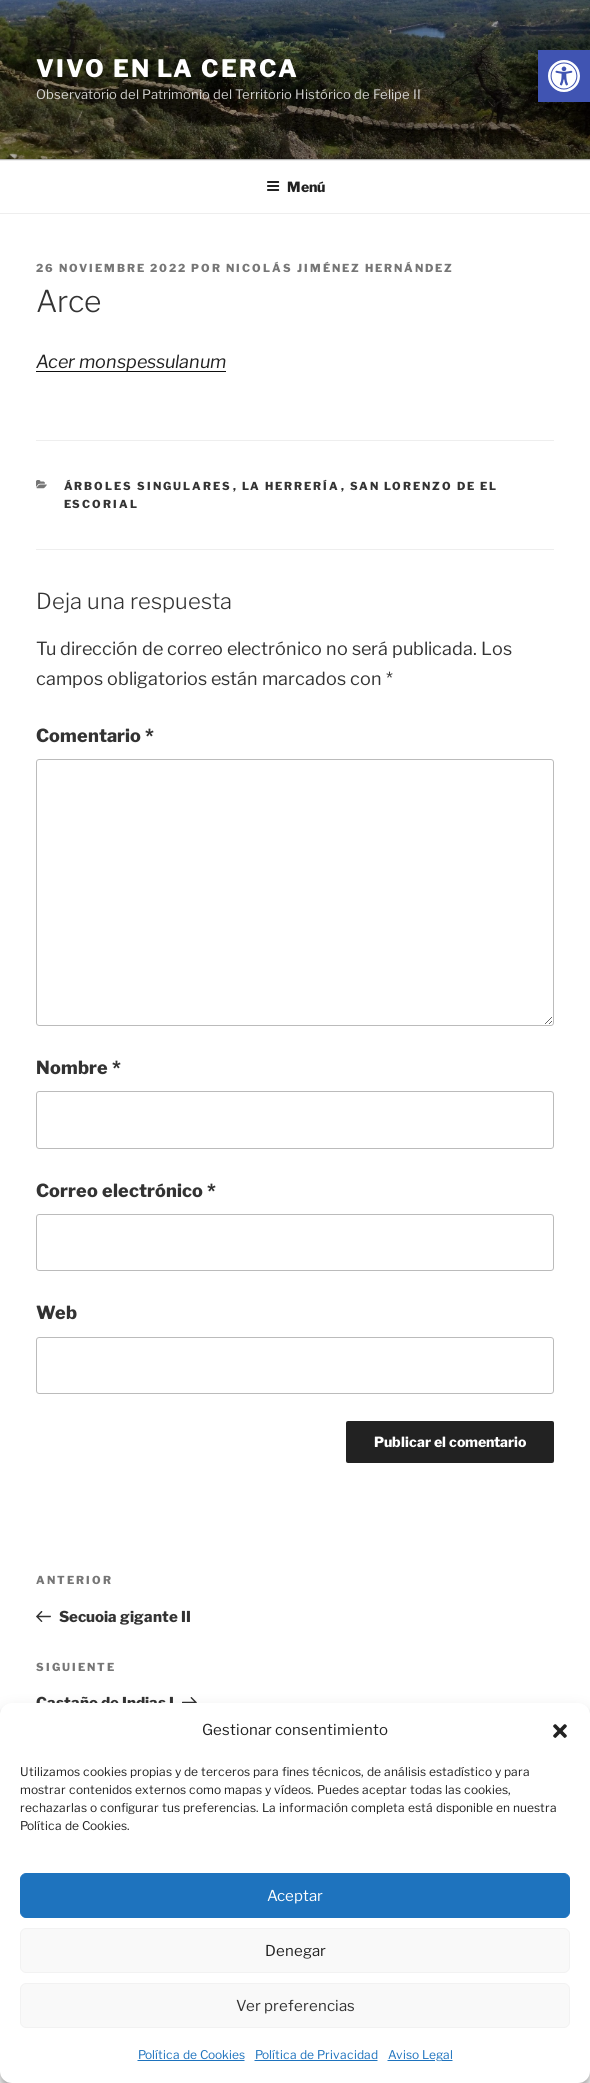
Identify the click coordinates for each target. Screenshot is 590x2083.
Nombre (78, 1067)
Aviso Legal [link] (420, 2054)
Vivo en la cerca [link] (167, 68)
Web (56, 1312)
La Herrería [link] (291, 486)
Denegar (295, 1951)
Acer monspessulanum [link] (131, 361)
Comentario (95, 735)
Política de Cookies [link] (191, 2054)
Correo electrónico (126, 1190)
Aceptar (295, 1896)
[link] (564, 76)
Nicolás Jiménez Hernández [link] (340, 268)
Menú (295, 186)
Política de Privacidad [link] (316, 2054)
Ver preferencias (295, 2006)
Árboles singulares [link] (148, 486)
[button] (560, 1731)
